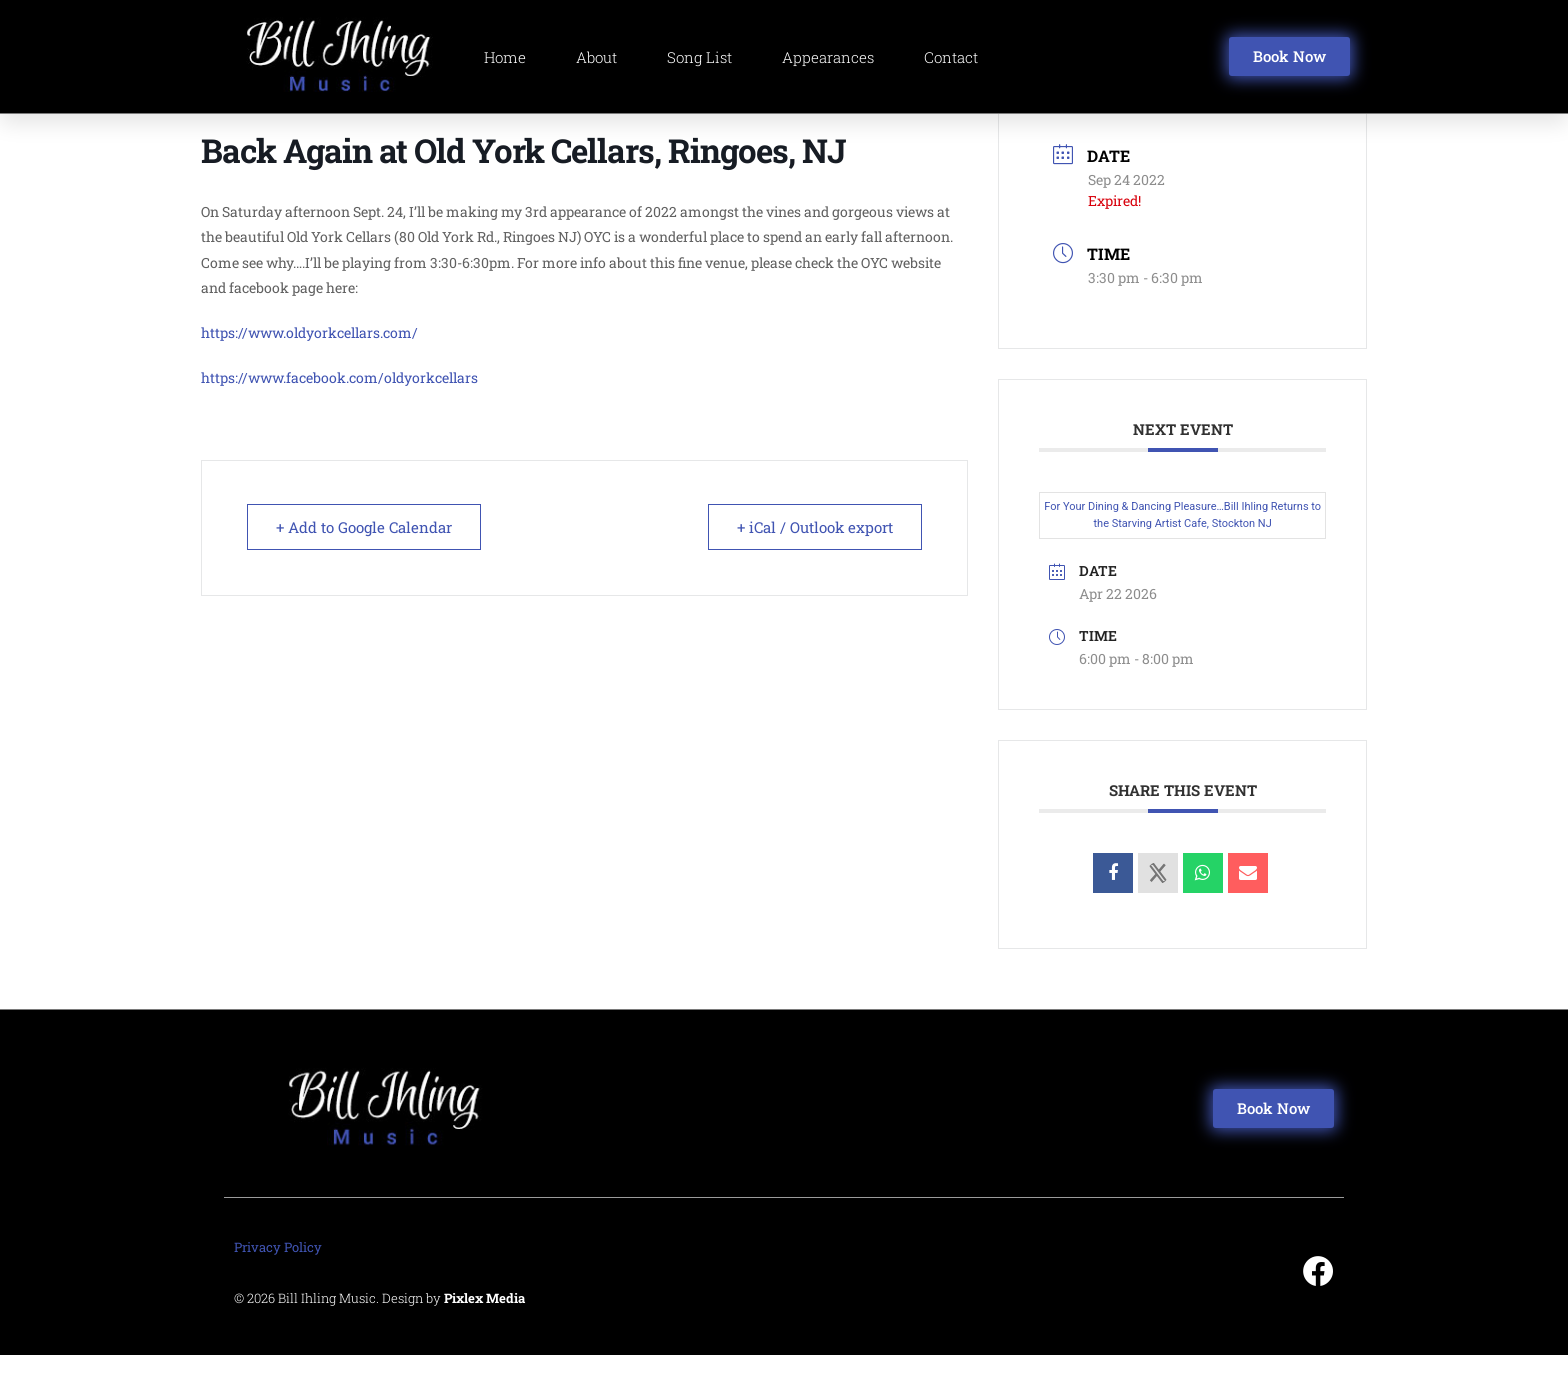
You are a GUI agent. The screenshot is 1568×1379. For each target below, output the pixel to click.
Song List (699, 57)
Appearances (828, 57)
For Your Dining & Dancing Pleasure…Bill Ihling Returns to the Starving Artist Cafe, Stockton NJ (1182, 539)
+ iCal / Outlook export (815, 551)
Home (505, 57)
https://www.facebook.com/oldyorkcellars (339, 401)
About (596, 57)
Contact (951, 57)
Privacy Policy (278, 1271)
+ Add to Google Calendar (364, 551)
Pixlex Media (484, 1322)
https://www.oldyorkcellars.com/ (309, 355)
